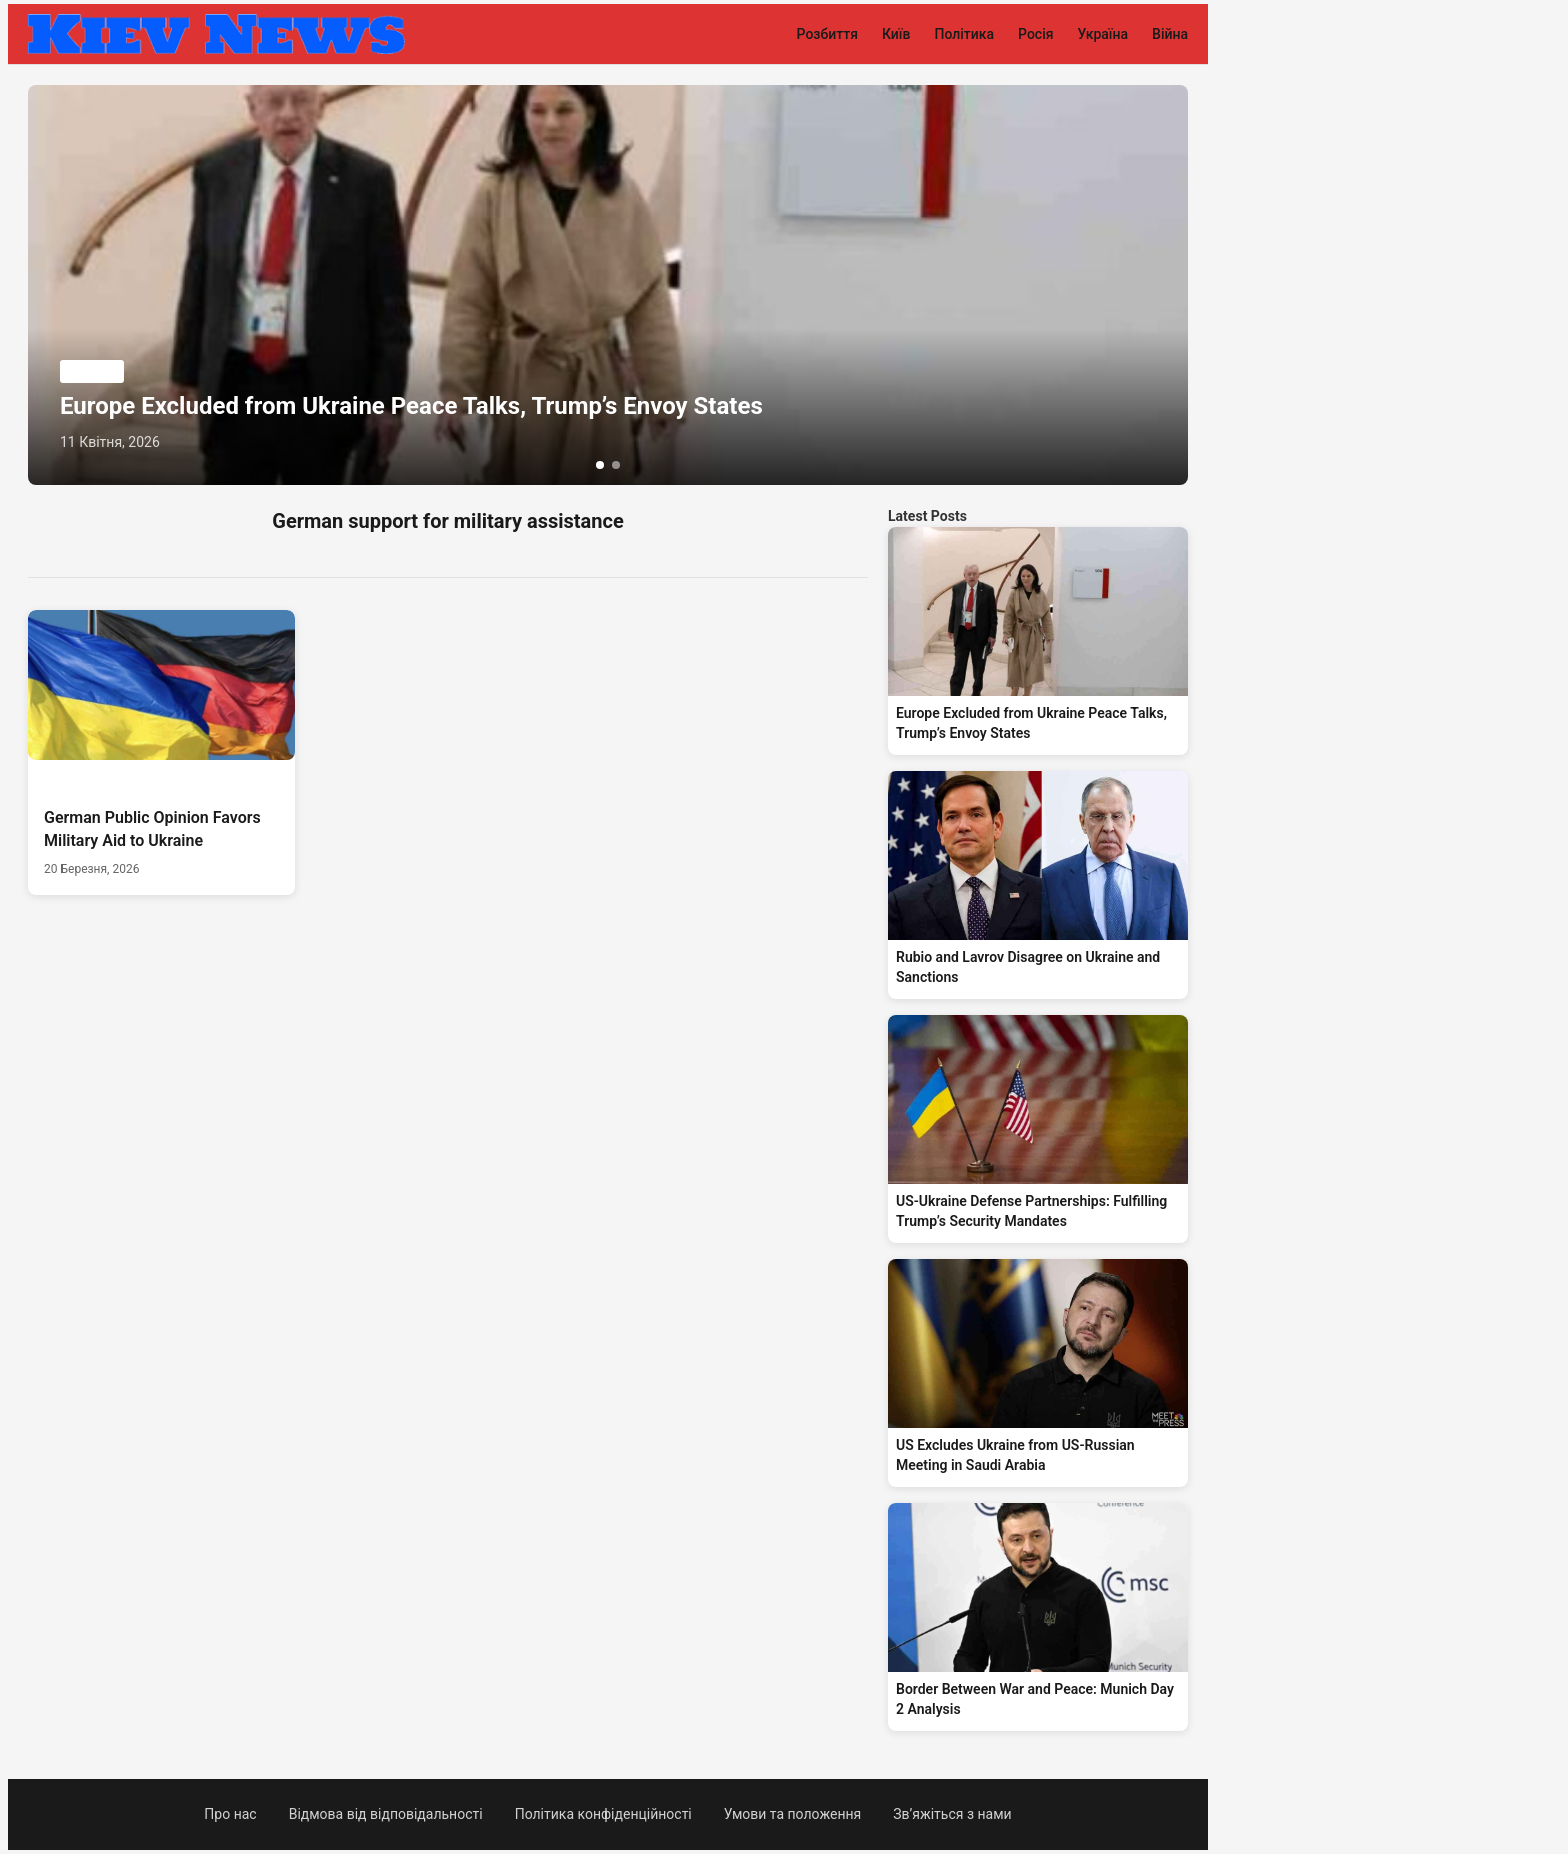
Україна (1103, 34)
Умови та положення (792, 1814)
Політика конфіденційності (603, 1814)
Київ (896, 34)
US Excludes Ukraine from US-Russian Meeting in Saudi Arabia (1015, 1455)
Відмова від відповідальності (386, 1814)
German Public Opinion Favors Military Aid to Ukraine (152, 828)
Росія (1035, 34)
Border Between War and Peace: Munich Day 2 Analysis (1035, 1699)
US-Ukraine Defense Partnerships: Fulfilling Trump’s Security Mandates (1031, 1211)
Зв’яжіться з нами (952, 1814)
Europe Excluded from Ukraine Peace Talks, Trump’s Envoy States (411, 406)
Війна (1170, 34)
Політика (964, 34)
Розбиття (827, 34)
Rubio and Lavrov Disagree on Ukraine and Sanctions (1028, 967)
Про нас (230, 1814)
